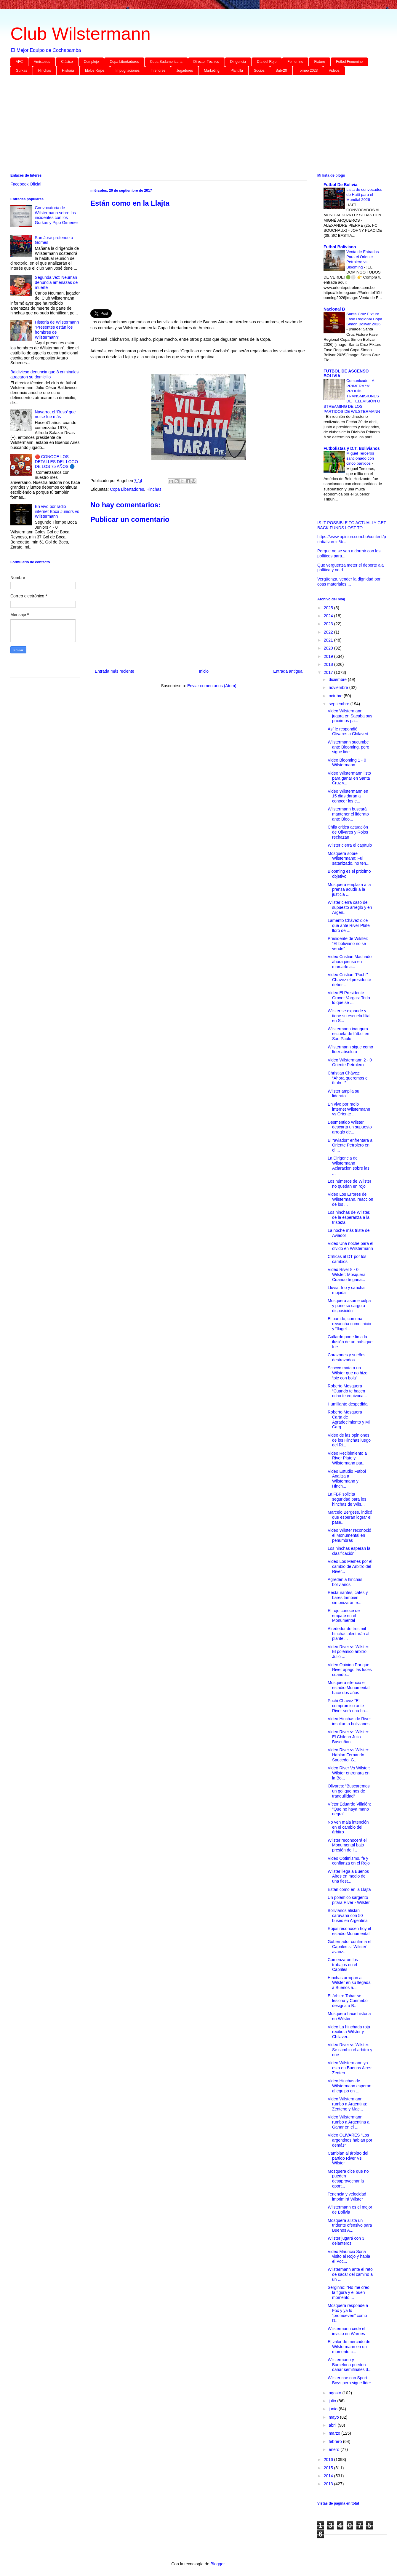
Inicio (204, 671)
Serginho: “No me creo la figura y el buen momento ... (348, 2292)
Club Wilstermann (80, 34)
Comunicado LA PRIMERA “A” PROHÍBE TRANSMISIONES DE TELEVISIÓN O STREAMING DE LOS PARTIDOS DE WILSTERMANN (352, 396)
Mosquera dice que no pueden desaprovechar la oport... (348, 2178)
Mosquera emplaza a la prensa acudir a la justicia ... (349, 889)
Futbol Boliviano (340, 246)
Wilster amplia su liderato (343, 1093)
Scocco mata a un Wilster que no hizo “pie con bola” (347, 1372)
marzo (335, 2433)
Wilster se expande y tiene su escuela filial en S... (349, 1015)
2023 (329, 623)
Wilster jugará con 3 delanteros (346, 2241)
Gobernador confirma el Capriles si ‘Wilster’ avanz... (349, 1946)
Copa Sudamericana (166, 62)
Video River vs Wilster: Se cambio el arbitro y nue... (350, 2049)
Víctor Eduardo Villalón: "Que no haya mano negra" (349, 1809)
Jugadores (184, 70)
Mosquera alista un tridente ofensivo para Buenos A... (350, 2225)
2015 (329, 2467)
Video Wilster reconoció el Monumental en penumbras (349, 1535)
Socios (259, 70)
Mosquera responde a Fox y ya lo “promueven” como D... (348, 2313)
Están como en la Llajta (349, 1889)
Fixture (319, 62)
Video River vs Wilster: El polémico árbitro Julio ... (348, 1651)
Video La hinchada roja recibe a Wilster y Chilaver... (349, 2032)
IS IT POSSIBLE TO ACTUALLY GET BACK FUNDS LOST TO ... (351, 525)
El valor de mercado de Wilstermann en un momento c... (349, 2346)
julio (333, 2400)
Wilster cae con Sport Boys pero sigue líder (349, 2380)
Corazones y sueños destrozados (347, 1357)
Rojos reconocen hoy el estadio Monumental (349, 1931)
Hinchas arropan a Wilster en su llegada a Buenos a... (349, 1982)
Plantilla (236, 70)
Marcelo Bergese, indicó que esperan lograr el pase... (350, 1517)
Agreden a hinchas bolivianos (345, 1582)
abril (333, 2425)
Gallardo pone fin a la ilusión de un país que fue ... (350, 1341)
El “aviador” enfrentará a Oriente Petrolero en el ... (350, 1145)
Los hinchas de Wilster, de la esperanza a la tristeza (349, 1217)
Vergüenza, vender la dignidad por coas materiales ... (348, 581)
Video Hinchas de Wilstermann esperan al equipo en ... (349, 2085)
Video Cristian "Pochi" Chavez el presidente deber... (349, 979)
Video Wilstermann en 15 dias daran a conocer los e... (348, 796)
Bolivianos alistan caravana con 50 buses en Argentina (348, 1915)
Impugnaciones (128, 70)
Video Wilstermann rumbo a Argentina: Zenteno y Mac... (347, 2104)
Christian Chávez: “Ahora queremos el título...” (348, 1078)
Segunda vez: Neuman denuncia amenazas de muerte (56, 282)
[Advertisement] (188, 125)
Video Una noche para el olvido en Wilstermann (350, 1246)
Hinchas (44, 70)
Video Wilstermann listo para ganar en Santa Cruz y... (349, 778)
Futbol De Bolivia (340, 184)
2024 (329, 615)
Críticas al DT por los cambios (347, 1259)
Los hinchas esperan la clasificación (349, 1551)
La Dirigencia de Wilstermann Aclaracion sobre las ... (348, 1165)
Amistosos (42, 62)
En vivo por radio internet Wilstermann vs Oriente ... (349, 1109)
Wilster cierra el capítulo (350, 845)
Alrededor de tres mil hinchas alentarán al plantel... (348, 1633)
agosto (335, 2392)
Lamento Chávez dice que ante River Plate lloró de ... (349, 925)
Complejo (91, 62)
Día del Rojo (266, 62)
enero (334, 2449)
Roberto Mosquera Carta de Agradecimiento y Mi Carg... (349, 1419)
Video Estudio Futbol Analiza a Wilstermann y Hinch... (347, 1478)
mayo (334, 2417)
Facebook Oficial (25, 184)
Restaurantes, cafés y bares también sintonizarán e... (348, 1597)
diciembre (338, 679)
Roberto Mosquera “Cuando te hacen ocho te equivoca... (347, 1391)
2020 (329, 648)
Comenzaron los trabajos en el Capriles (343, 1964)
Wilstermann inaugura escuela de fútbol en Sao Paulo (348, 1033)
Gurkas (21, 70)
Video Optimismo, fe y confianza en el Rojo (349, 1861)
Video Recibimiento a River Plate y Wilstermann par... (347, 1458)
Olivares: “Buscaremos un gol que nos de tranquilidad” (349, 1791)
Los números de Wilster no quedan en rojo (349, 1184)
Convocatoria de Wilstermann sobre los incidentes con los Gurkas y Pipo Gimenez (57, 215)
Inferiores (158, 70)
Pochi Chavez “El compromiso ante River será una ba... (348, 1705)
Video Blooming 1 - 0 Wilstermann (347, 762)
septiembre (339, 703)
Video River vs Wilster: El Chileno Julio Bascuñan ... (348, 1736)
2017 (329, 672)
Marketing (212, 70)
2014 (329, 2475)
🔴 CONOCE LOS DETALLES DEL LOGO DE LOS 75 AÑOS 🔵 (56, 461)
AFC (19, 62)
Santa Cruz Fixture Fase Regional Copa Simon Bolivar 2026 (364, 319)
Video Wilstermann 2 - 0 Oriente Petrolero (350, 1062)
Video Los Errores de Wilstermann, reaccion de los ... (350, 1199)
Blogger (217, 2563)
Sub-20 (281, 70)
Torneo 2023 (308, 70)
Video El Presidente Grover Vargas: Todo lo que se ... (349, 997)
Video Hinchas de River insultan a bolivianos (349, 1721)
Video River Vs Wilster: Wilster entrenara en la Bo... (349, 1773)
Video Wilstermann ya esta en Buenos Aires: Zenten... (350, 2067)
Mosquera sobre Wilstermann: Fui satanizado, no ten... (348, 858)
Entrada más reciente (114, 671)
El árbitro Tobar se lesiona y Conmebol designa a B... (348, 2000)
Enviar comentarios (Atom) (211, 685)
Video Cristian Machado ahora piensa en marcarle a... (350, 961)
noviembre (339, 687)
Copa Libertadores (124, 62)
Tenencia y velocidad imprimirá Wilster (347, 2196)
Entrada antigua (287, 671)
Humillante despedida (348, 1404)
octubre (336, 695)
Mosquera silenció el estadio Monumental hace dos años (348, 1687)
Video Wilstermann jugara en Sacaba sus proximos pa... (350, 716)
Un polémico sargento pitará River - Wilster (349, 1900)
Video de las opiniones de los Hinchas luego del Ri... (349, 1440)
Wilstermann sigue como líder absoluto (350, 1049)
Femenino (295, 62)
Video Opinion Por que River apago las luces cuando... (350, 1669)
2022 (329, 632)
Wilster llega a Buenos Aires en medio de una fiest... (348, 1876)
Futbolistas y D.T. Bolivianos (352, 448)
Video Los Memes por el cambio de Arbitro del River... (350, 1566)
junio (333, 2408)
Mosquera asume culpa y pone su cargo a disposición (349, 1305)
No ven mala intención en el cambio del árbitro (348, 1827)
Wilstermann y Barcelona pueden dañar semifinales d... (350, 2364)
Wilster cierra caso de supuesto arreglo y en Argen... (350, 907)
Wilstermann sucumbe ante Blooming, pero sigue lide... (348, 747)
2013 (329, 2483)
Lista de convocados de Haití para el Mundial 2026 (364, 194)
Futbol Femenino (349, 62)
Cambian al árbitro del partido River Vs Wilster (348, 2158)
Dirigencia (238, 62)
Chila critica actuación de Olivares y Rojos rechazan (348, 832)
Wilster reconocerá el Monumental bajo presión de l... (347, 1845)
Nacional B (334, 309)
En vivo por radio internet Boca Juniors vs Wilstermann (57, 511)
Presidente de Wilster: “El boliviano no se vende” (348, 943)
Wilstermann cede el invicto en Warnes (346, 2331)
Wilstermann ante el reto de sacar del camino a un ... (350, 2274)
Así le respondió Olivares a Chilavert (348, 731)
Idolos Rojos (95, 70)
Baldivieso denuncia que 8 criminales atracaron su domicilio (44, 374)
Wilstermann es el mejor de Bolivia (350, 2209)
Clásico (67, 62)
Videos (334, 70)
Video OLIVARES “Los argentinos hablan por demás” (350, 2140)
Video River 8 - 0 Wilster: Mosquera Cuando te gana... (347, 1274)
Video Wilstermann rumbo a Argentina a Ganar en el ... (348, 2122)
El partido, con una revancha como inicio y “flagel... (349, 1323)
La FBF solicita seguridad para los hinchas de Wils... (347, 1499)
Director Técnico (206, 62)
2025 (329, 607)
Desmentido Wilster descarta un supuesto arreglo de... (350, 1127)
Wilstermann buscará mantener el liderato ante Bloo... (348, 814)
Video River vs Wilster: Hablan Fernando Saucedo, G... (348, 1754)
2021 (329, 640)
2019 (329, 656)
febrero (336, 2441)
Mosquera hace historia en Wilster (349, 2016)
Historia (68, 70)
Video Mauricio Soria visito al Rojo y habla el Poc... (349, 2256)
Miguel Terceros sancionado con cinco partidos (360, 458)
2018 (329, 664)
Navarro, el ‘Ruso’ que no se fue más (55, 414)
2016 (329, 2459)
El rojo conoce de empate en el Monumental (344, 1615)
